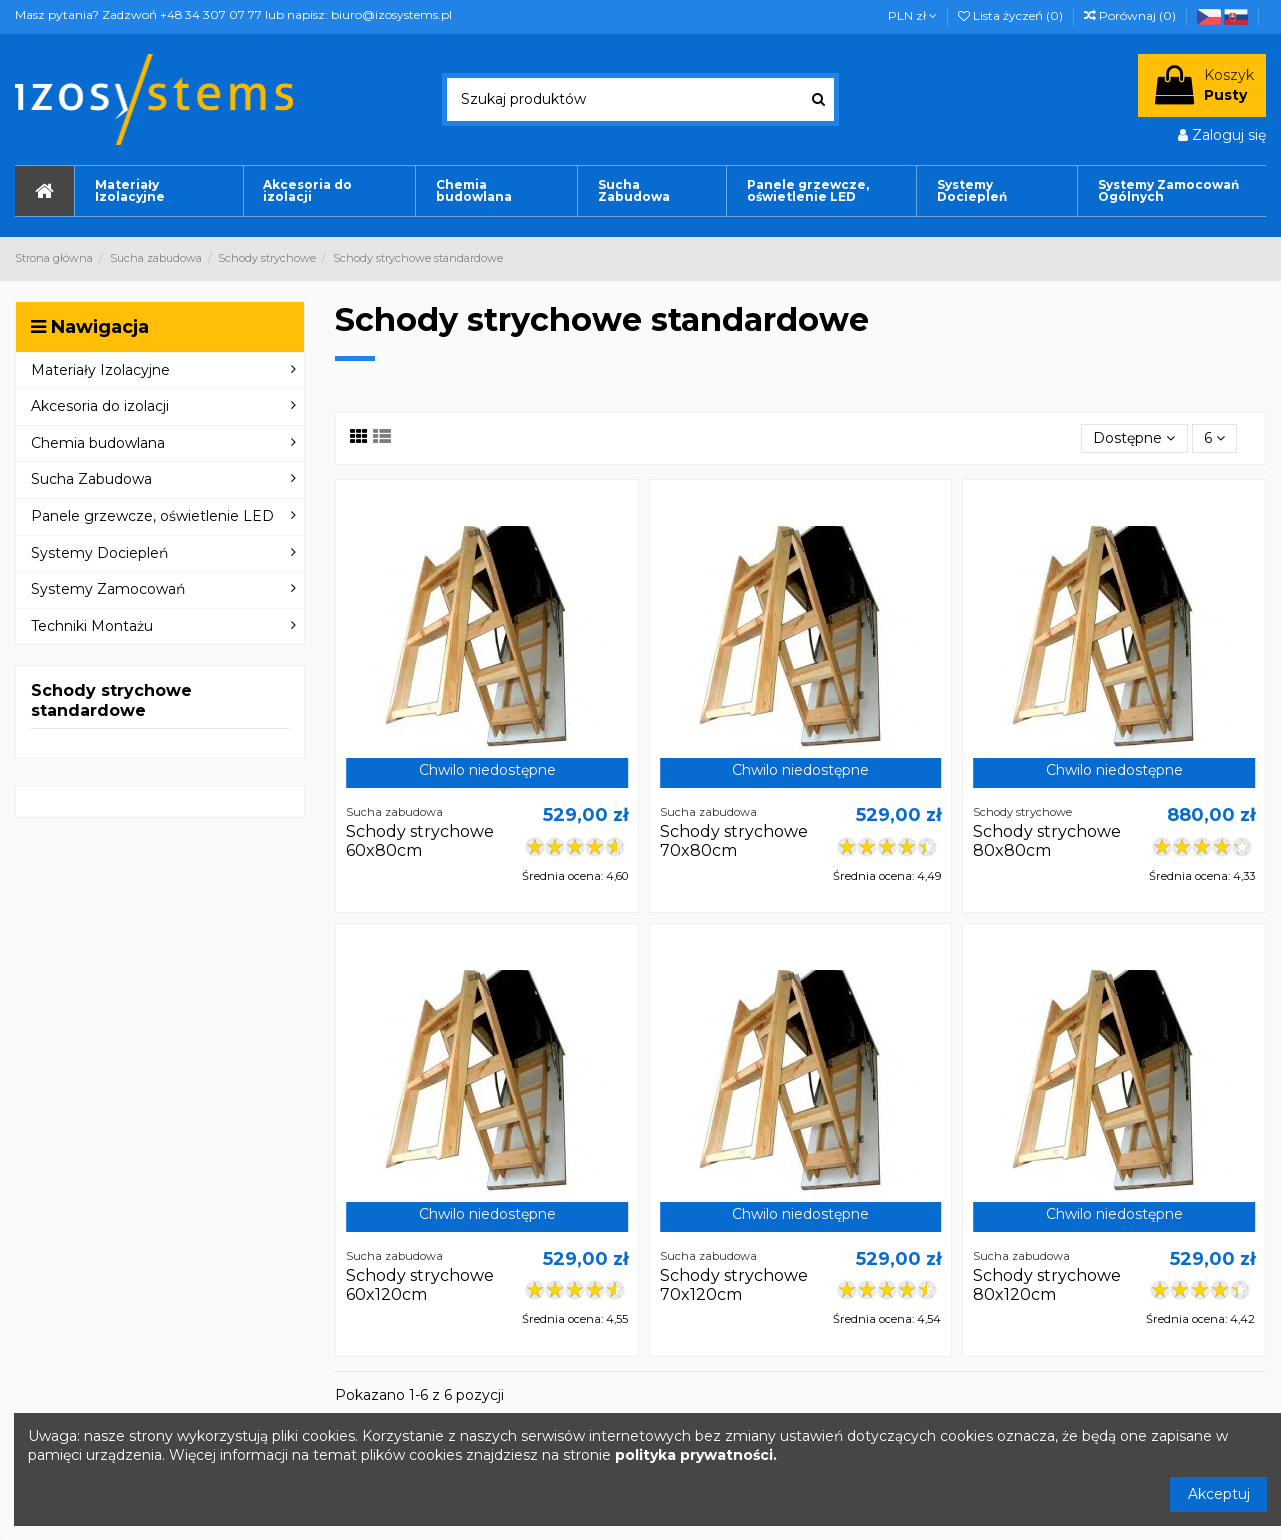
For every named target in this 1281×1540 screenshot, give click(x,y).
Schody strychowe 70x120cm (734, 1285)
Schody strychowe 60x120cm (420, 1285)
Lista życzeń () (1012, 15)
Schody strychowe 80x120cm (1047, 1285)
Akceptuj (1219, 1494)
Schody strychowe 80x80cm (1047, 841)
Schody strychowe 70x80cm (734, 841)
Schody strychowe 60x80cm (420, 841)
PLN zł (912, 15)
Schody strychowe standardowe (111, 700)
